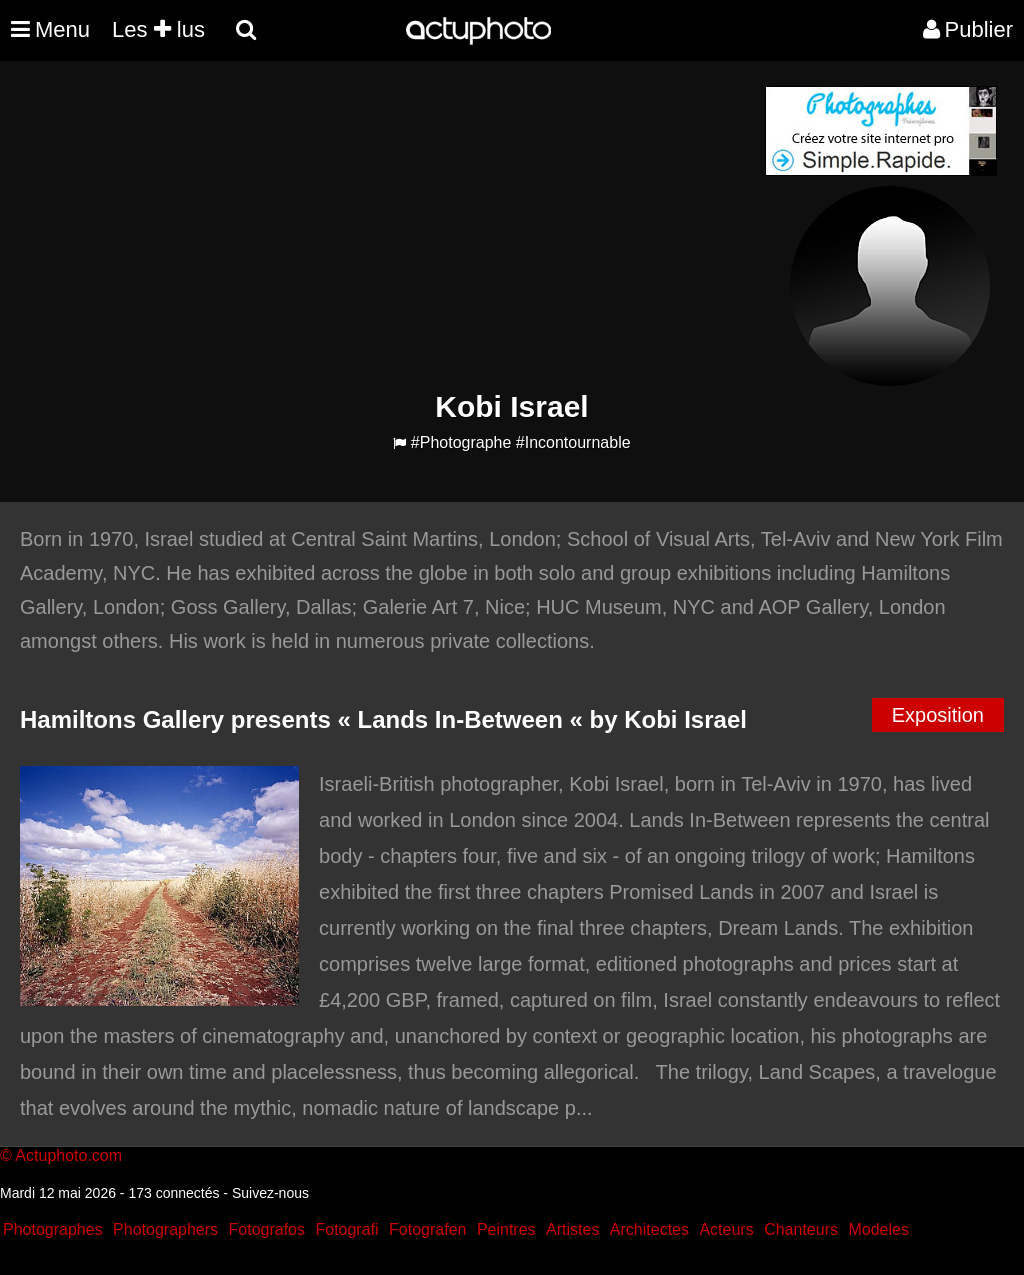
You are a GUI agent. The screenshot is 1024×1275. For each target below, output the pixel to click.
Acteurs (726, 1229)
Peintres (506, 1229)
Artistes (572, 1229)
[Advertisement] (391, 226)
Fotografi (346, 1229)
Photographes (53, 1229)
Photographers (165, 1229)
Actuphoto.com (68, 1155)
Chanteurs (801, 1229)
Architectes (649, 1229)
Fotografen (427, 1229)
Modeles (878, 1229)
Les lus (158, 29)
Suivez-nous (270, 1193)
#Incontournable (573, 442)
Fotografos (267, 1229)
